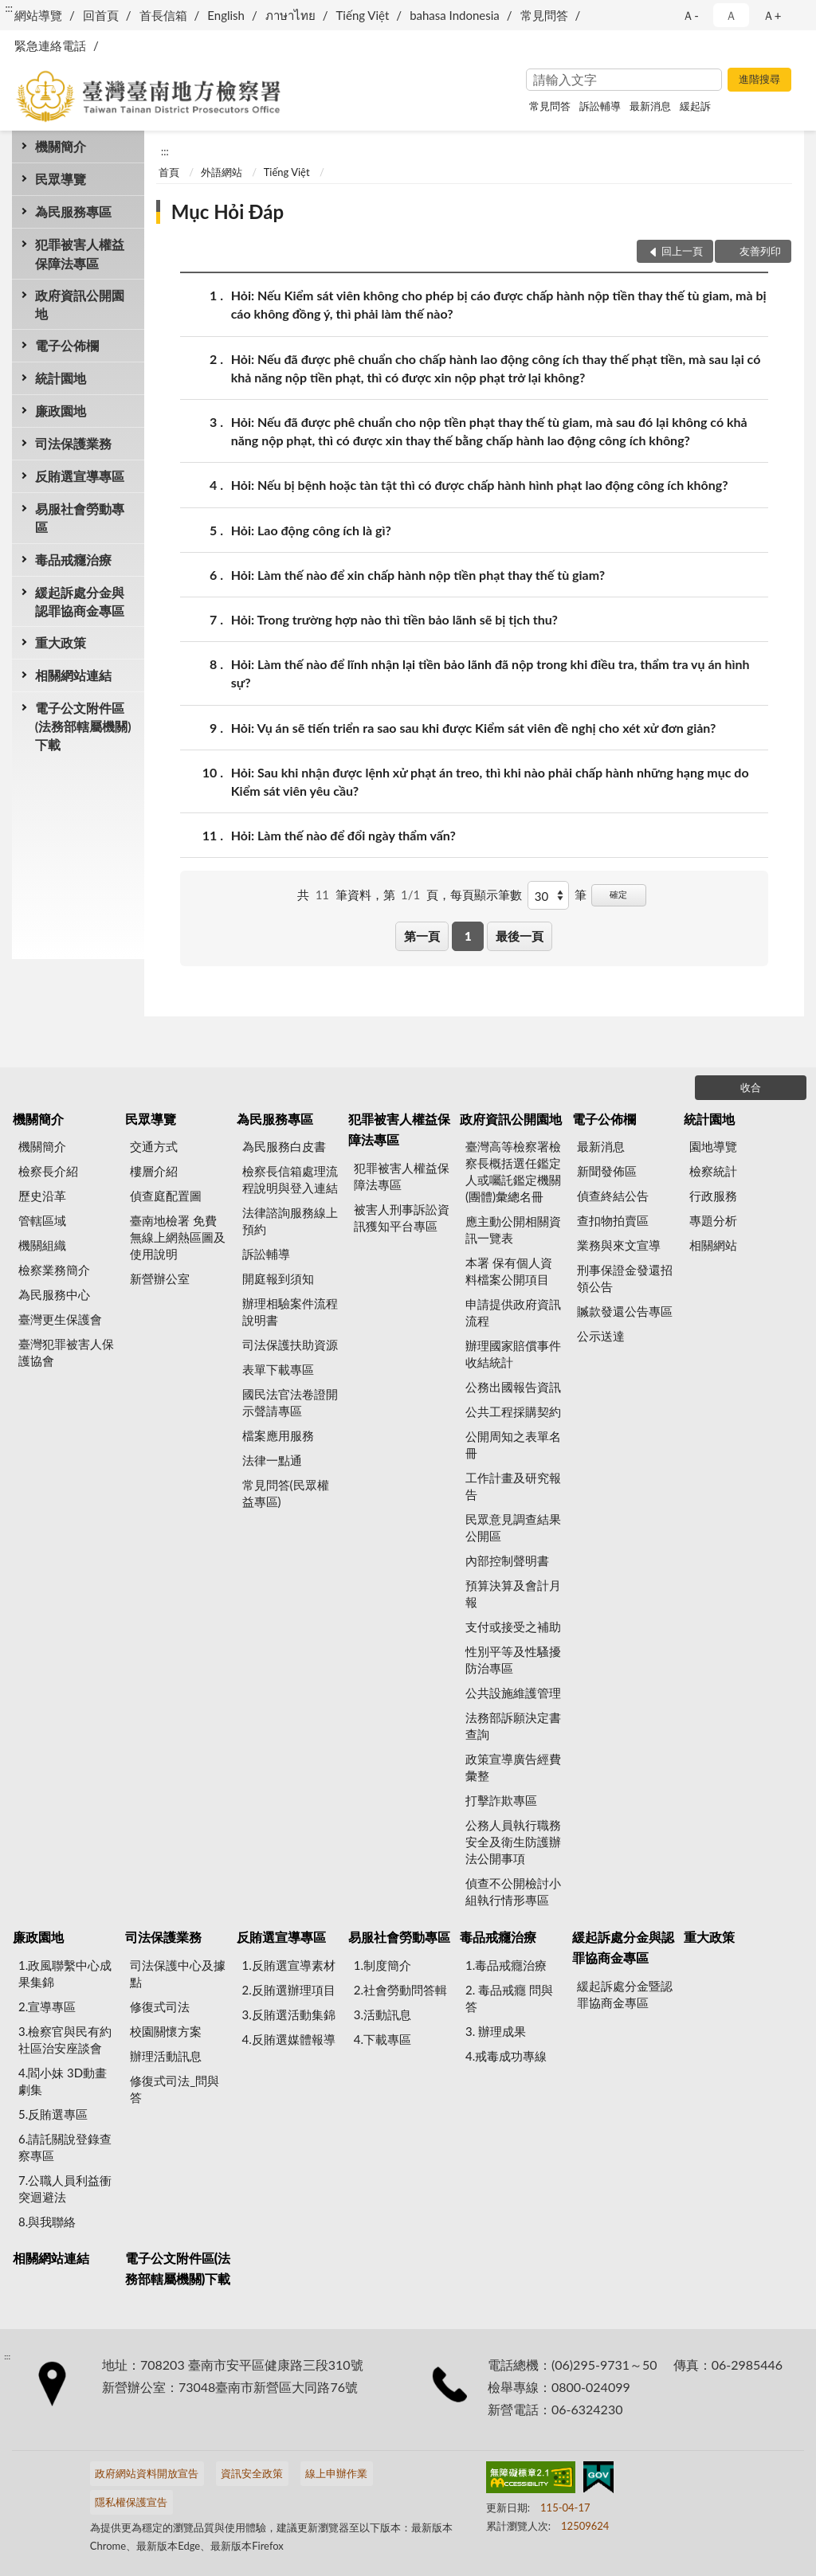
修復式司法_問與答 (174, 2088)
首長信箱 (163, 15)
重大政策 (60, 642)
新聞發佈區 (607, 1171)
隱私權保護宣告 (131, 2502)
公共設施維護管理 (513, 1692)
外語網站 (221, 172)
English (226, 15)
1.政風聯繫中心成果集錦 (65, 1973)
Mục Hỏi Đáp (227, 211)
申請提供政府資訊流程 (513, 1312)
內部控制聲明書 (507, 1560)
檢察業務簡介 (54, 1270)
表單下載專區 (278, 1369)
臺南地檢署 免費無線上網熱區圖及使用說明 (178, 1237)
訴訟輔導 (600, 106)
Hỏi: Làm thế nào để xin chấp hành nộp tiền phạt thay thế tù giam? (418, 575)
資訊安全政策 (252, 2473)
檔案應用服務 (278, 1435)
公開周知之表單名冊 (513, 1444)
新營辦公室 (160, 1278)
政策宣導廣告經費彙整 (513, 1767)
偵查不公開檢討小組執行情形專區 (513, 1891)
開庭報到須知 (278, 1278)
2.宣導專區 (47, 2006)
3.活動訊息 (382, 2014)
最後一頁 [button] (519, 936)
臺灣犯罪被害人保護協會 (66, 1352)
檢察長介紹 (48, 1171)
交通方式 (154, 1146)
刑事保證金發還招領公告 (625, 1278)
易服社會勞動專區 (79, 517)
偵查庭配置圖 (166, 1195)
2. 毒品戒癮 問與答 (509, 1998)
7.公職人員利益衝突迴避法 (65, 2188)
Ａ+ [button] (772, 15)
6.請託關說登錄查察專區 (65, 2147)
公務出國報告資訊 (513, 1387)
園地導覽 (713, 1146)
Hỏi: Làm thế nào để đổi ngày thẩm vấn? (343, 835)
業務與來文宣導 (619, 1245)
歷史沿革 (42, 1195)
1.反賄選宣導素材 (288, 1965)
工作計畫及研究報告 (513, 1485)
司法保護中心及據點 (178, 1973)
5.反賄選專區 (53, 2114)
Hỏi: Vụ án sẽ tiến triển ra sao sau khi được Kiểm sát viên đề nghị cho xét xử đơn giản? (473, 727)
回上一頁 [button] (682, 251)
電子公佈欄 (67, 345)
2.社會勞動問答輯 (400, 1990)
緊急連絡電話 (50, 45)
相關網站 (713, 1245)
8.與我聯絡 (47, 2221)
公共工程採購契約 (513, 1411)
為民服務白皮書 (284, 1146)
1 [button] (468, 936)
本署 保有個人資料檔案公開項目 (508, 1270)
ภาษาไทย (290, 15)
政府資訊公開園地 (79, 304)
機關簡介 (60, 146)
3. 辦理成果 (495, 2031)
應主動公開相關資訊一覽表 (513, 1229)
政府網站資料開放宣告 (146, 2473)
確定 (618, 894)
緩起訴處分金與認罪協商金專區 (79, 601)
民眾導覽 (60, 178)
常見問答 (544, 15)
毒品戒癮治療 (73, 559)
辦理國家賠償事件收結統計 (513, 1353)
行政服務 (713, 1195)
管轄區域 (42, 1220)
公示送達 (601, 1336)
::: (9, 8)
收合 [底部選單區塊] (750, 1087)
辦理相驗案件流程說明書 (290, 1311)
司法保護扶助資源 (290, 1344)
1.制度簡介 (382, 1965)
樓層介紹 (154, 1171)
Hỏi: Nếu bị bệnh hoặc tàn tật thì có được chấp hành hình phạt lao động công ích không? (479, 485)
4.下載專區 (382, 2039)
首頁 (169, 172)
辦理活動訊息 (166, 2056)
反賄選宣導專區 (79, 475)
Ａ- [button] (690, 15)
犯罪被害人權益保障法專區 (79, 253)
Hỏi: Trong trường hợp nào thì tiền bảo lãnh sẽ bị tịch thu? (394, 619)
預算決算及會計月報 (513, 1593)
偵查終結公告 (613, 1195)
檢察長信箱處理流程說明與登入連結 (290, 1179)
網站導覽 (38, 15)
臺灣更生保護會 (60, 1319)
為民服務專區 (73, 211)
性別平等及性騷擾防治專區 (513, 1659)
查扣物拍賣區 (613, 1220)
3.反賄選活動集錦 (288, 2014)
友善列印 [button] (760, 251)
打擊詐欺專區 (501, 1800)
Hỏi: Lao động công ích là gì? (311, 530)
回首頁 (101, 15)
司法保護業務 (73, 443)
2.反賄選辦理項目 (288, 1990)
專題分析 (713, 1220)
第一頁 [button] (422, 936)
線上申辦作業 (336, 2473)
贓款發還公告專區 (625, 1311)
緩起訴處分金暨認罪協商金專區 (625, 1994)
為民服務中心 (54, 1294)
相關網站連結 (73, 675)
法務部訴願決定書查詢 (513, 1725)
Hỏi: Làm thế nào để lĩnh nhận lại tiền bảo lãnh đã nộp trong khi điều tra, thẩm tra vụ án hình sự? (490, 672)
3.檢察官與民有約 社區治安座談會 (65, 2039)
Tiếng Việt (363, 15)
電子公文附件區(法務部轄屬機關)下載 (83, 726)
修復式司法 (160, 2006)
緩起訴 (695, 106)
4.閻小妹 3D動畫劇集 (62, 2080)
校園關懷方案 (166, 2031)
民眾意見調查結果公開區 (513, 1527)
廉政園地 (60, 410)
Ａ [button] (731, 15)
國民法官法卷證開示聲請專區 (290, 1402)
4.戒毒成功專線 (506, 2056)
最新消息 (650, 106)
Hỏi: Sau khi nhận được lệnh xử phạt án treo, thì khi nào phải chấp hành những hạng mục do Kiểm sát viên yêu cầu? (490, 780)
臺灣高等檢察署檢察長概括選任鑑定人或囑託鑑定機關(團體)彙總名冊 (513, 1171)
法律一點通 (272, 1460)
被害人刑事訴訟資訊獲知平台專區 (401, 1217)
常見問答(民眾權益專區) (285, 1493)
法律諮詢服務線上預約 (290, 1220)
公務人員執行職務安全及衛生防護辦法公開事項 (513, 1841)
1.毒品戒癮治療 (506, 1965)
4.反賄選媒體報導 (288, 2039)
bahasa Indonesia (455, 15)
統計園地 (60, 378)
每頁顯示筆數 (486, 894)
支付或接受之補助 (513, 1626)
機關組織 (42, 1245)
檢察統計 (713, 1171)
